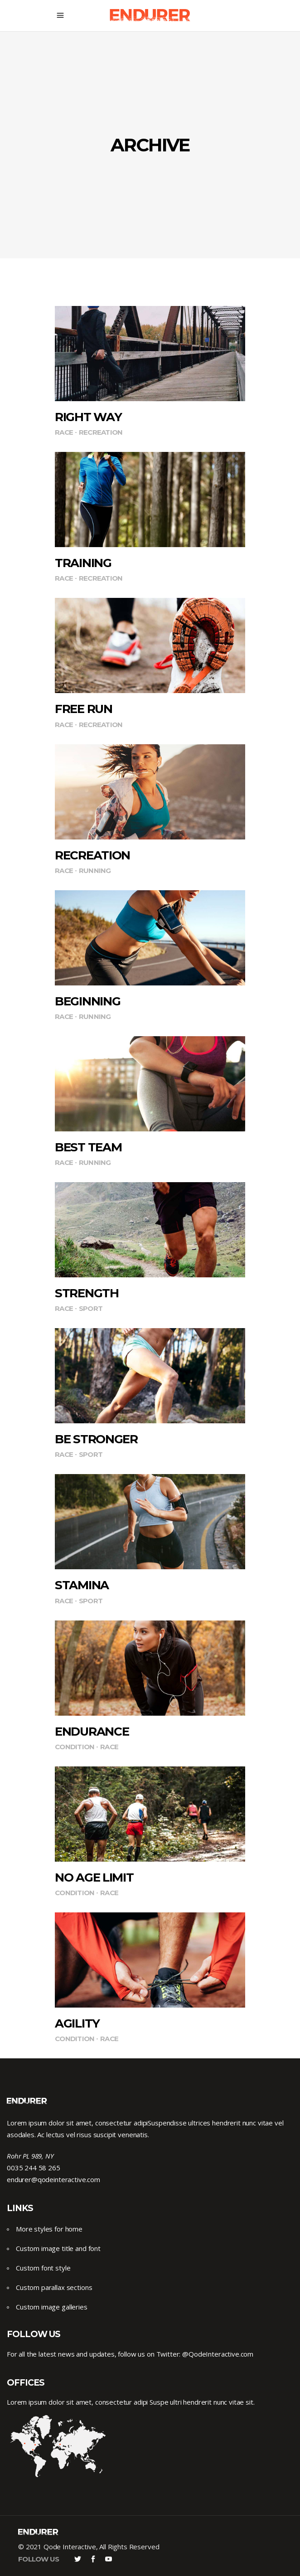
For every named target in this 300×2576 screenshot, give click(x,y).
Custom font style (43, 2267)
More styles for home (49, 2228)
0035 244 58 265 (33, 2167)
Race (64, 432)
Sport (90, 1308)
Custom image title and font (58, 2248)
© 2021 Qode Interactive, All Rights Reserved (88, 2546)
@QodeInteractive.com (217, 2353)
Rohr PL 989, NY (30, 2155)
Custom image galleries (51, 2306)
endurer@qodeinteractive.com (53, 2179)
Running (95, 870)
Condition (74, 1746)
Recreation (101, 432)
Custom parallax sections (54, 2287)
